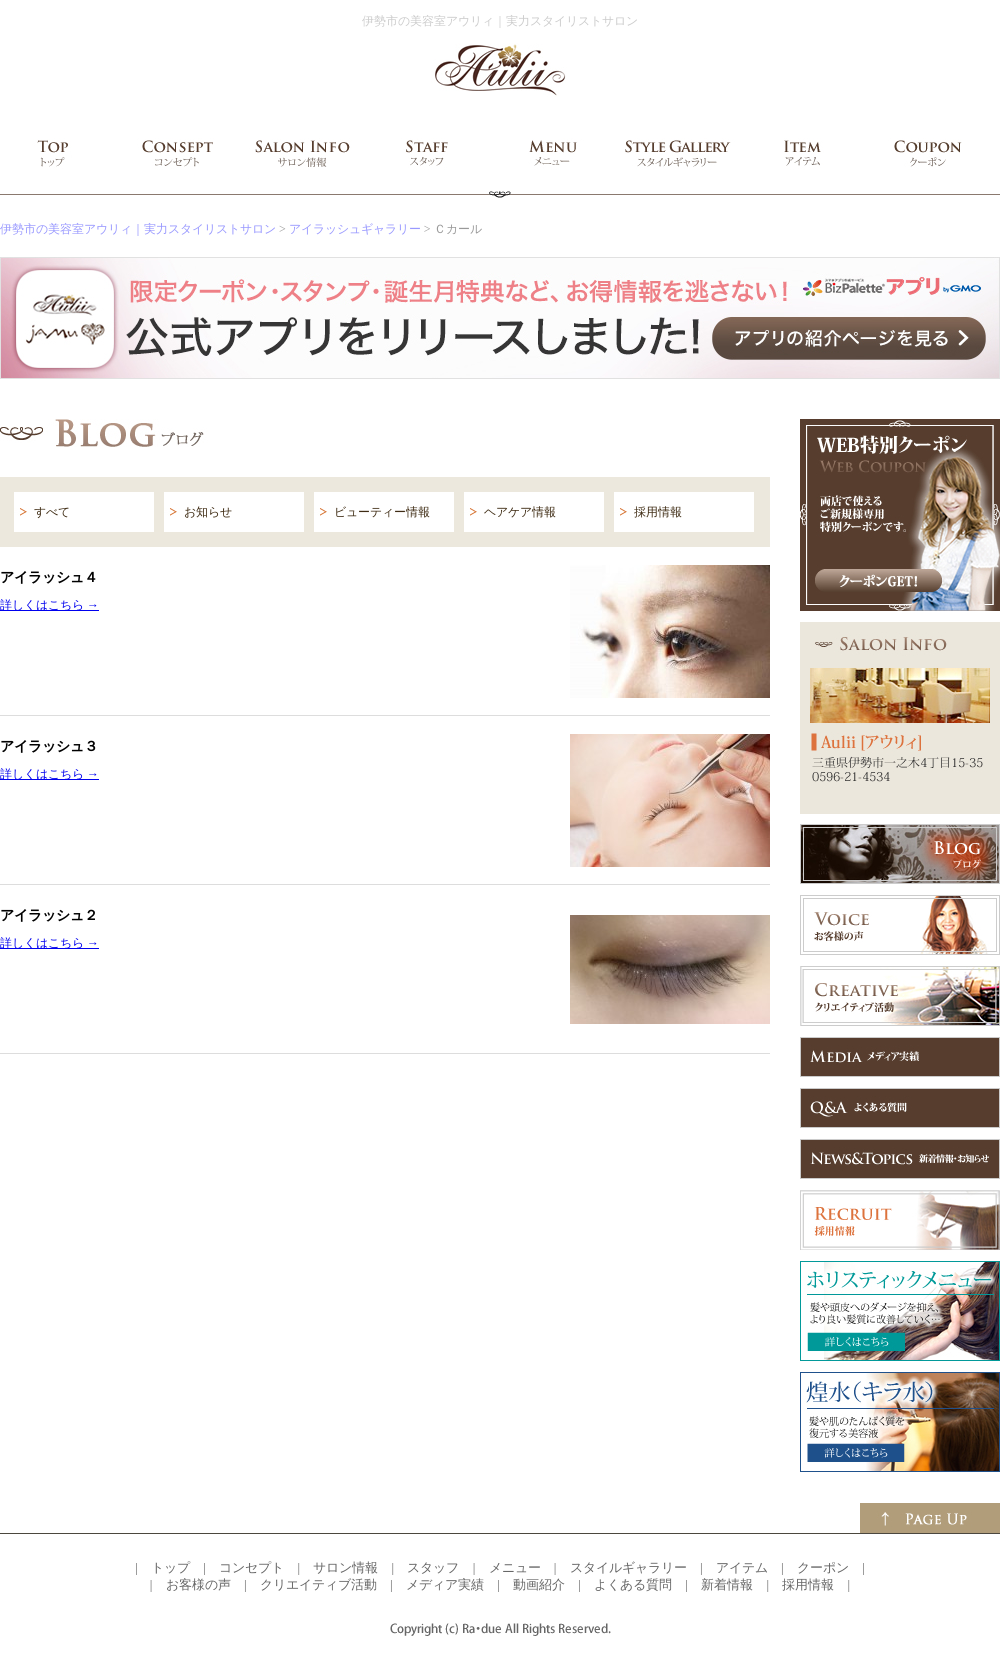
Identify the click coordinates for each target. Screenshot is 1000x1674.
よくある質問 (633, 1584)
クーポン (823, 1567)
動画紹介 (539, 1584)
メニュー (515, 1567)
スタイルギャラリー (628, 1567)
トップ (170, 1567)
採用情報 (808, 1584)
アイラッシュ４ (49, 577)
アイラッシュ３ (49, 746)
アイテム (742, 1567)
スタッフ (433, 1567)
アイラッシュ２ (49, 915)
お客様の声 (198, 1584)
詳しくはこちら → (49, 605)
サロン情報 (345, 1567)
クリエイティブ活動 (318, 1584)
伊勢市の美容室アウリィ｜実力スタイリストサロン (138, 229)
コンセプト (251, 1567)
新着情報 (727, 1584)
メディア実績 (445, 1584)
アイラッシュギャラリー (355, 229)
